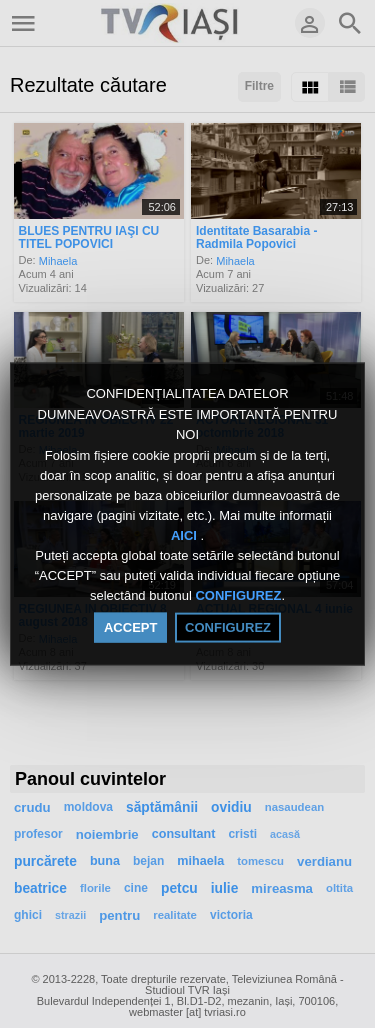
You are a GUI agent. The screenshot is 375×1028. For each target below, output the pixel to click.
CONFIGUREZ (238, 595)
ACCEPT (130, 626)
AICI (186, 535)
